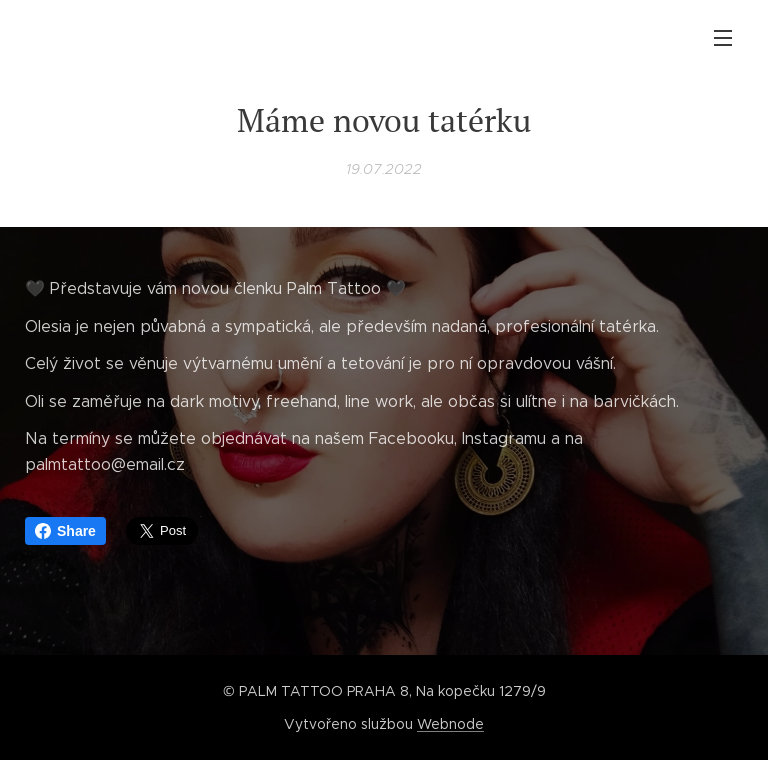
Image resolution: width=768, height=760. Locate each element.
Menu (723, 38)
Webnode (450, 724)
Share (65, 531)
